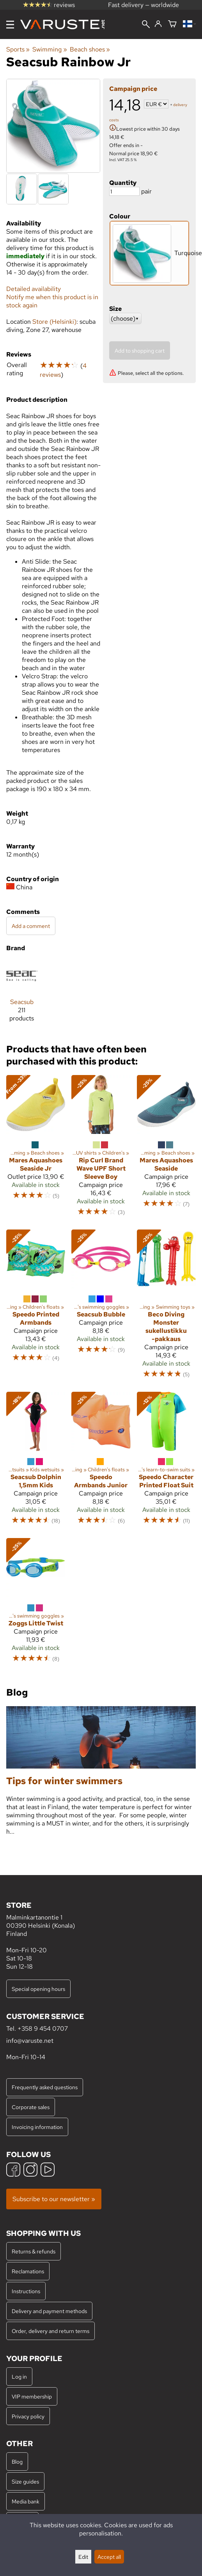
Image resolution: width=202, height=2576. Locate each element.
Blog (17, 2461)
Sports (18, 49)
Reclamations (28, 2271)
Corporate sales (31, 2107)
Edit (83, 2556)
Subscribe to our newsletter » (53, 2199)
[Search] (146, 25)
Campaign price (133, 89)
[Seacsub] (21, 994)
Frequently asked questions (45, 2087)
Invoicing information (37, 2127)
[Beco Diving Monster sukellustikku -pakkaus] (166, 1307)
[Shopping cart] (172, 24)
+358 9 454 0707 (43, 2028)
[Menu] (10, 24)
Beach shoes (90, 49)
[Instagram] (30, 2171)
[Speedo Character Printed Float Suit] (166, 1462)
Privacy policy (28, 2416)
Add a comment (31, 926)
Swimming (49, 49)
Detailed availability (33, 289)
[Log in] (158, 24)
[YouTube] (48, 2171)
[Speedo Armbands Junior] (100, 1462)
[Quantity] (124, 191)
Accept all (109, 2556)
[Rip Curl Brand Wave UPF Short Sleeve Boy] (100, 1149)
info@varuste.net (29, 2041)
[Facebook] (13, 2171)
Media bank (25, 2501)
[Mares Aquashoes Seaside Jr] (35, 1149)
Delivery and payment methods (49, 2311)
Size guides (25, 2481)
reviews (49, 5)
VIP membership (32, 2396)
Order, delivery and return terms (50, 2331)
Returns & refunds (33, 2251)
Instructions (26, 2291)
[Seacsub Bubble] (100, 1307)
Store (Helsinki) (54, 322)
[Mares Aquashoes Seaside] (166, 1149)
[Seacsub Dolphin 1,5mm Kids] (35, 1462)
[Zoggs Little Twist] (35, 1604)
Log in (19, 2376)
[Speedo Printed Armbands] (35, 1307)
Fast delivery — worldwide (143, 5)
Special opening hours (38, 1988)
